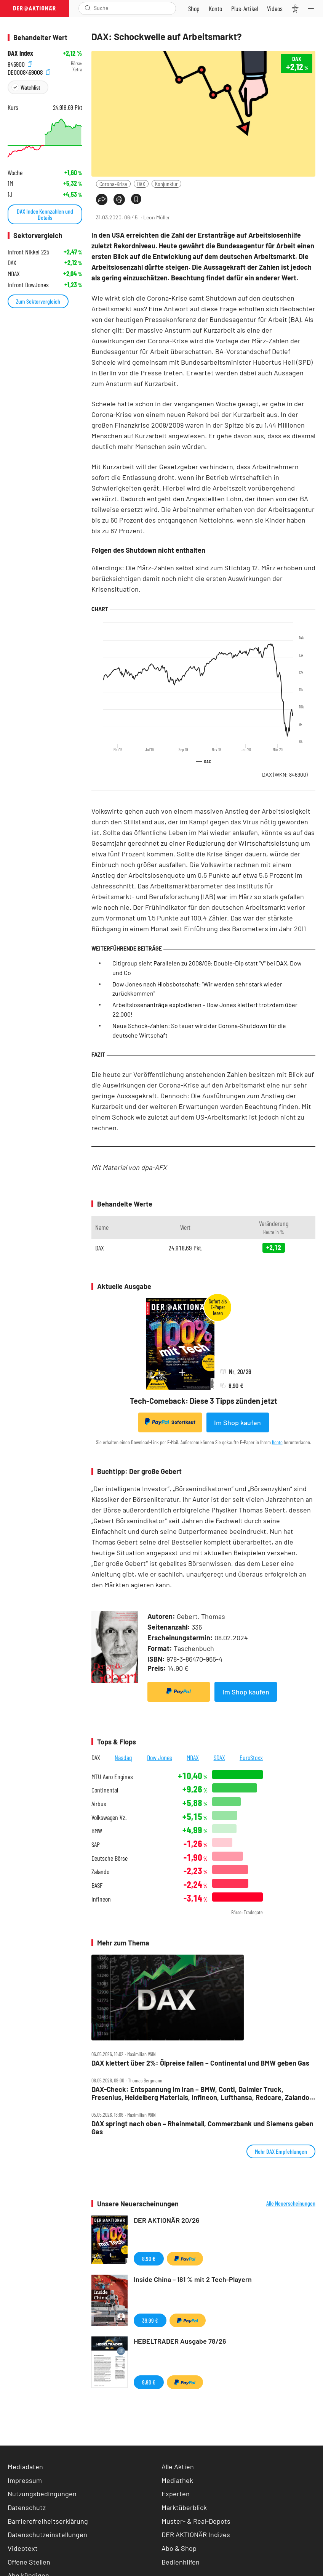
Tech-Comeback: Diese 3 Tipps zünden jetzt (203, 1400)
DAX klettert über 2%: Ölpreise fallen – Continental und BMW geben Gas (200, 2063)
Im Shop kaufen (237, 1422)
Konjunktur (166, 183)
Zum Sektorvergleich (38, 301)
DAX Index (20, 53)
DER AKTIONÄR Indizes (196, 2534)
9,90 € (148, 2382)
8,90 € (148, 2258)
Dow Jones (159, 1757)
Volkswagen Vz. (108, 1817)
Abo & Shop (179, 2548)
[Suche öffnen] (87, 8)
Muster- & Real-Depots (196, 2521)
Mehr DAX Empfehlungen (281, 2151)
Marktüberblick (184, 2507)
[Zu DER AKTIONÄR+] (244, 8)
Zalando (100, 1872)
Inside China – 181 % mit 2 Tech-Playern (193, 2279)
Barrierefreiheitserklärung (48, 2521)
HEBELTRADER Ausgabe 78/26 (180, 2341)
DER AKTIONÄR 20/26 (167, 2220)
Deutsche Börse (109, 1858)
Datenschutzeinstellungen (47, 2535)
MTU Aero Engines (112, 1777)
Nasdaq (123, 1757)
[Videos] (274, 8)
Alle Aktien (178, 2466)
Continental (104, 1790)
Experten (176, 2493)
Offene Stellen (29, 2562)
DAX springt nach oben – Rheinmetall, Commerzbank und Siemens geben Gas (202, 2127)
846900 (20, 63)
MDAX (193, 1757)
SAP (95, 1845)
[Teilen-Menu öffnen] (101, 199)
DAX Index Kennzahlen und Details (45, 214)
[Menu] (313, 8)
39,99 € (150, 2320)
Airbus (98, 1804)
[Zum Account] (215, 8)
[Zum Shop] (194, 8)
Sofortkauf (170, 1421)
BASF (96, 1885)
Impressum (25, 2480)
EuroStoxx (251, 1757)
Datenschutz (27, 2507)
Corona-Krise (113, 183)
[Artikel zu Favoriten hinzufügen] (136, 199)
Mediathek (177, 2480)
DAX (141, 183)
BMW (96, 1831)
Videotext (23, 2548)
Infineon (101, 1899)
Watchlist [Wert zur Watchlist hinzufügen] (30, 87)
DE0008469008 (29, 71)
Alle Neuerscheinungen (290, 2203)
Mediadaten (25, 2466)
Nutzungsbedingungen (42, 2493)
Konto (277, 1442)
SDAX (219, 1757)
